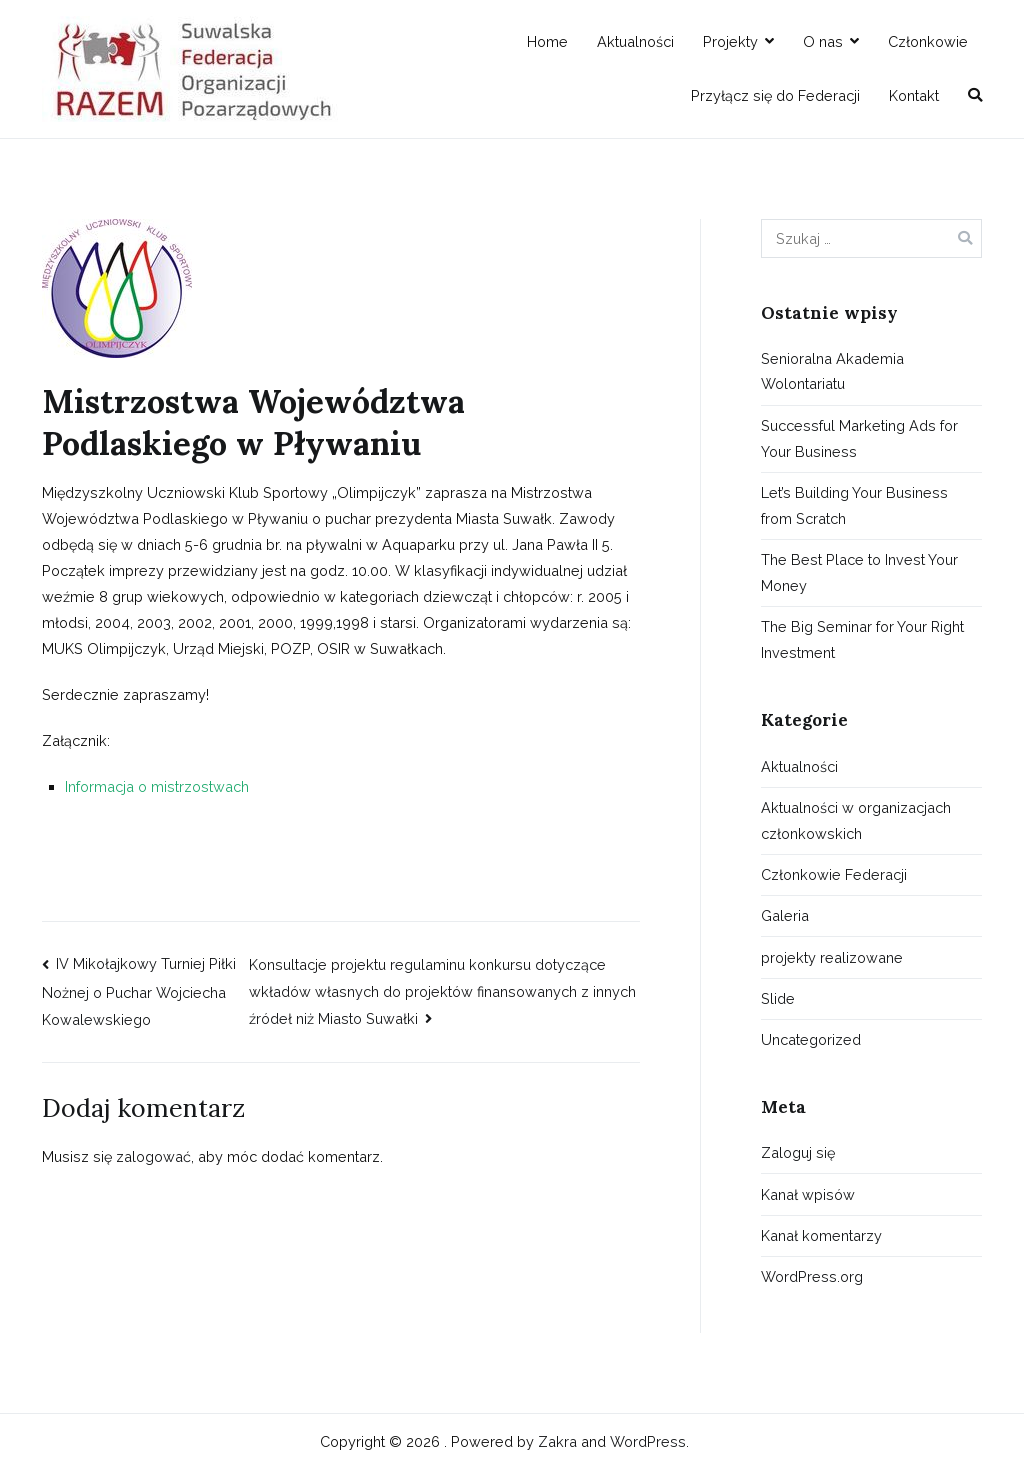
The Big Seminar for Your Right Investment (862, 639)
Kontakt (914, 95)
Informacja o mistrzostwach (157, 786)
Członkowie (928, 41)
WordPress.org (812, 1276)
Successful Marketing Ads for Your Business (859, 438)
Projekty (730, 41)
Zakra (557, 1441)
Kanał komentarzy (821, 1235)
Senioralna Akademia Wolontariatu (832, 371)
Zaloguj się (798, 1152)
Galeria (785, 915)
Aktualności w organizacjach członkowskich (856, 820)
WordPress (648, 1441)
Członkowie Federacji (834, 874)
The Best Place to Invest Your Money (859, 572)
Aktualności (635, 41)
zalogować (153, 1156)
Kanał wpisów (808, 1194)
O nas (823, 41)
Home (547, 41)
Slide (778, 998)
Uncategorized (811, 1039)
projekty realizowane (832, 957)
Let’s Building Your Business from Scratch (854, 505)
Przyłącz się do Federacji (775, 95)
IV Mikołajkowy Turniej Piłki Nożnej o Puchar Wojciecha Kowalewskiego (139, 991)
